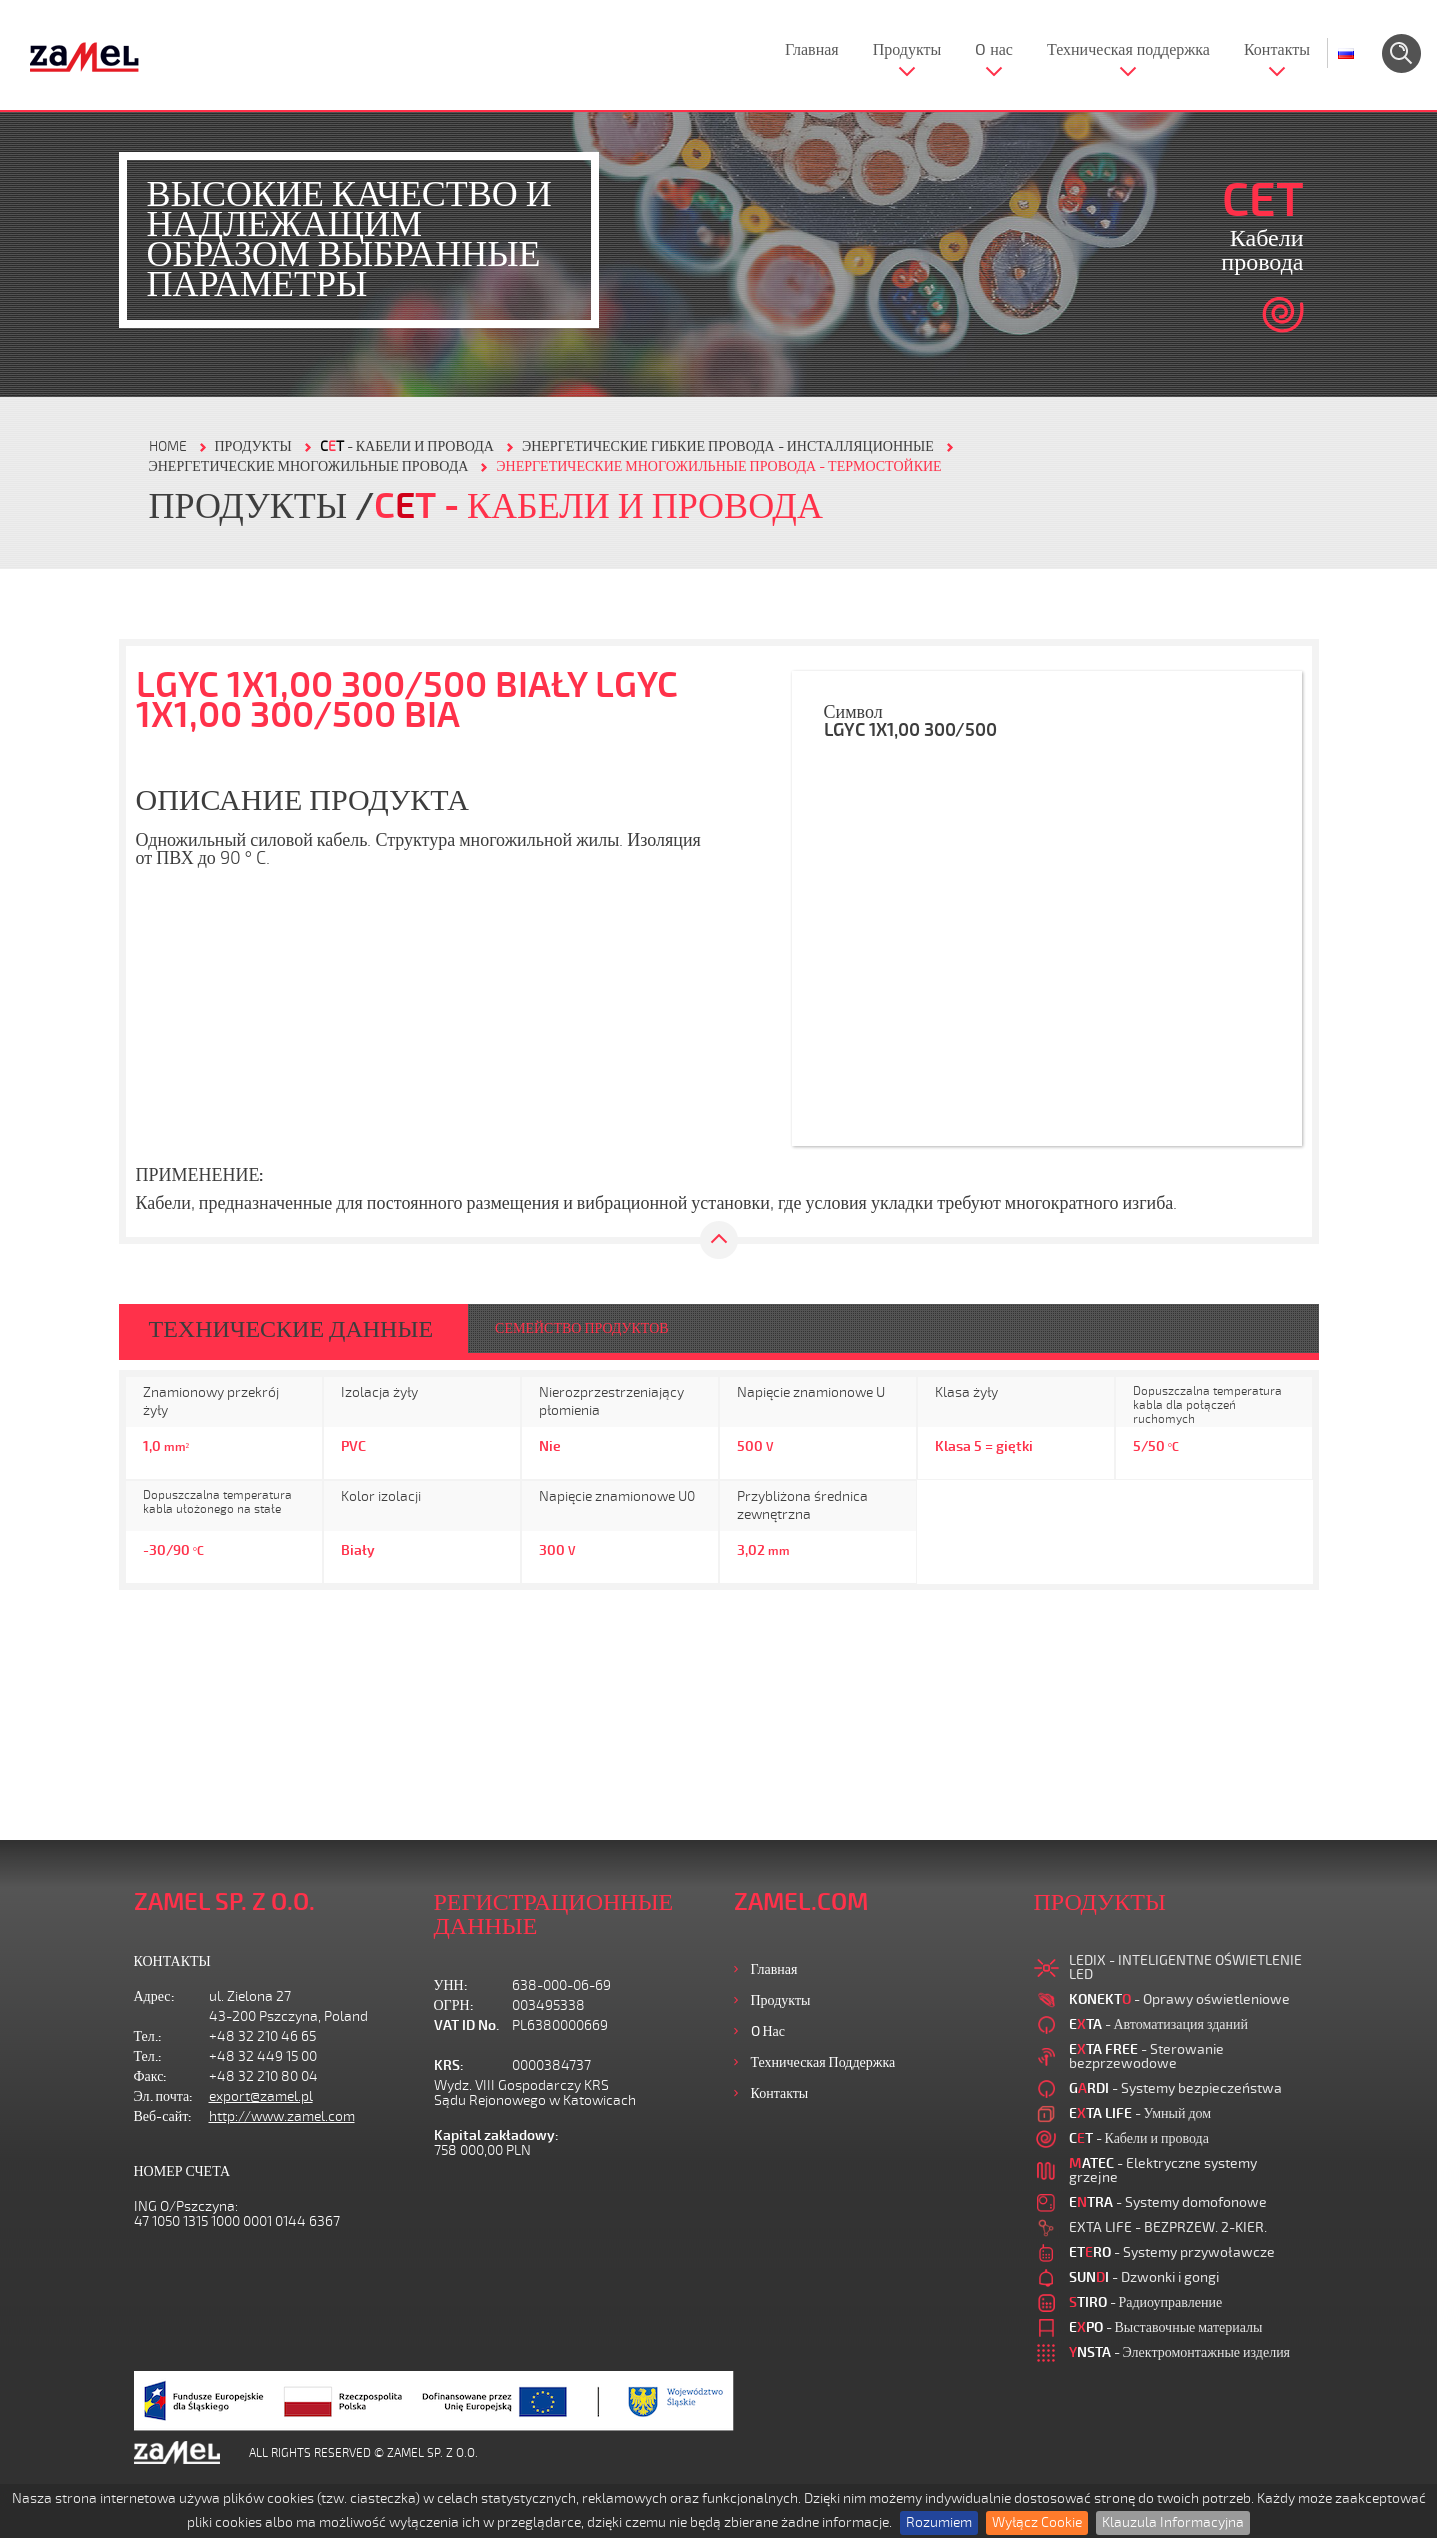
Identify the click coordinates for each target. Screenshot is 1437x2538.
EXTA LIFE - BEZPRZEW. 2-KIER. (1168, 2227)
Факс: (151, 2076)
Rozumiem (939, 2522)
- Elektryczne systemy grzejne (1163, 2170)
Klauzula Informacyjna (1173, 2522)
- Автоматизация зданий (1159, 2024)
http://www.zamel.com (282, 2116)
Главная (812, 50)
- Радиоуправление (1146, 2302)
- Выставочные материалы (1166, 2327)
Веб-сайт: (163, 2116)
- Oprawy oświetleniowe (1179, 1999)
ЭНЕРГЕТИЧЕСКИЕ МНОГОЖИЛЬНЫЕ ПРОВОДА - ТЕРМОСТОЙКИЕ (718, 466)
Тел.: (148, 2036)
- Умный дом (1140, 2113)
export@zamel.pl (261, 2096)
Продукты (907, 50)
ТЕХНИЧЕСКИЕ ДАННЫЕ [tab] (291, 1329)
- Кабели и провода (407, 446)
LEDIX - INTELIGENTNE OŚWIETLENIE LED (1185, 1967)
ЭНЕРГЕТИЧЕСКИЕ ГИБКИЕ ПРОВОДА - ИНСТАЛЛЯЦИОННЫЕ (728, 446)
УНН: (451, 1985)
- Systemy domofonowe (1168, 2202)
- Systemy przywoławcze (1172, 2252)
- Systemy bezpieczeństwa (1175, 2088)
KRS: (449, 2065)
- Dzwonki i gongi (1144, 2277)
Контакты (1277, 50)
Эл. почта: (164, 2096)
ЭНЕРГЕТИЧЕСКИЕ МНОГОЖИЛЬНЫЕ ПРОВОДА (309, 466)
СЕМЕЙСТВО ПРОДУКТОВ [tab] (582, 1328)
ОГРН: (454, 2005)
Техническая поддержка (1128, 50)
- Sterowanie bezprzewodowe (1146, 2056)
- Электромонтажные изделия (1180, 2352)
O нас (994, 50)
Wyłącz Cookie (1037, 2522)
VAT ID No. (466, 2025)
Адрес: (154, 1996)
